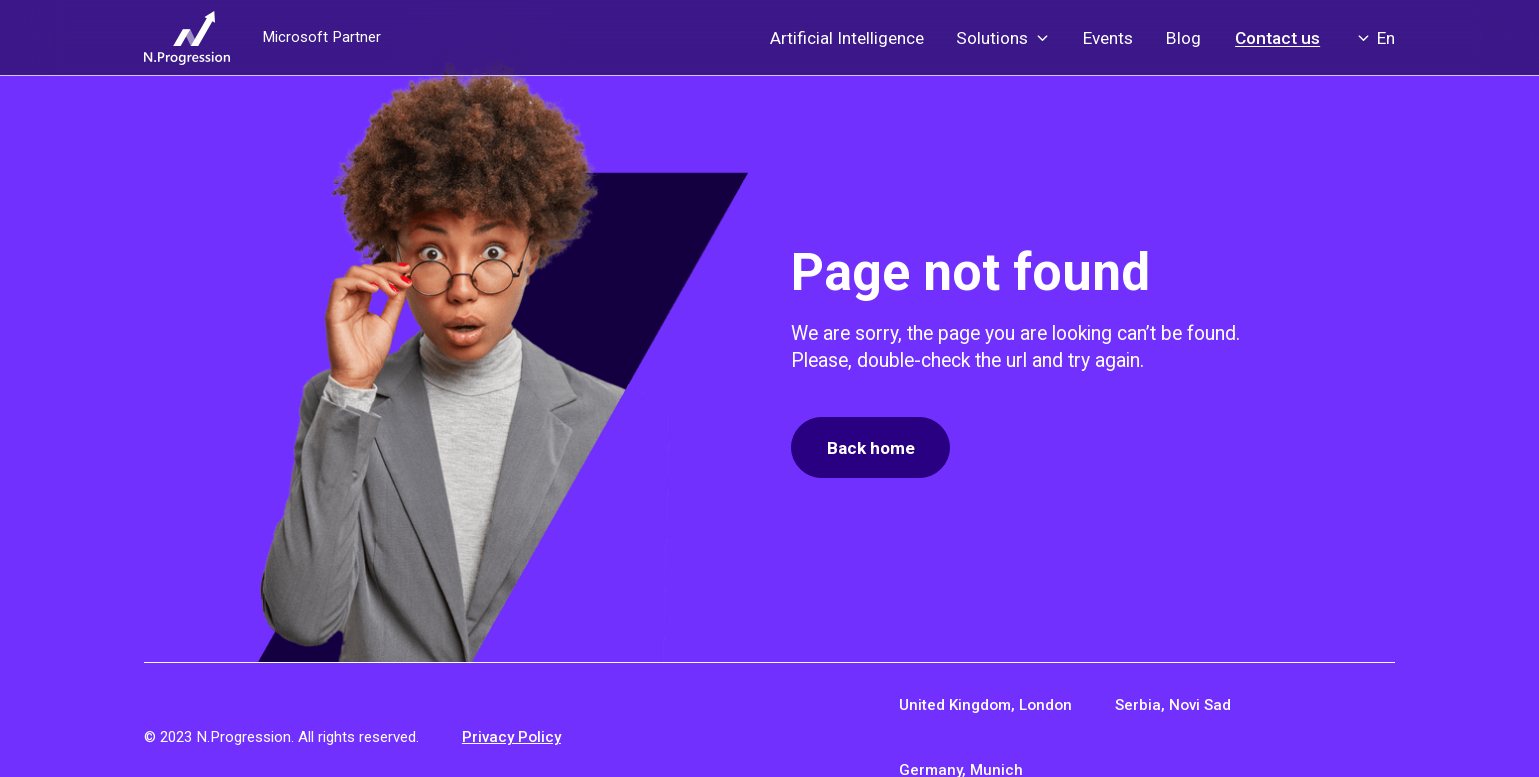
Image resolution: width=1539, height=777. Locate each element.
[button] (1003, 38)
